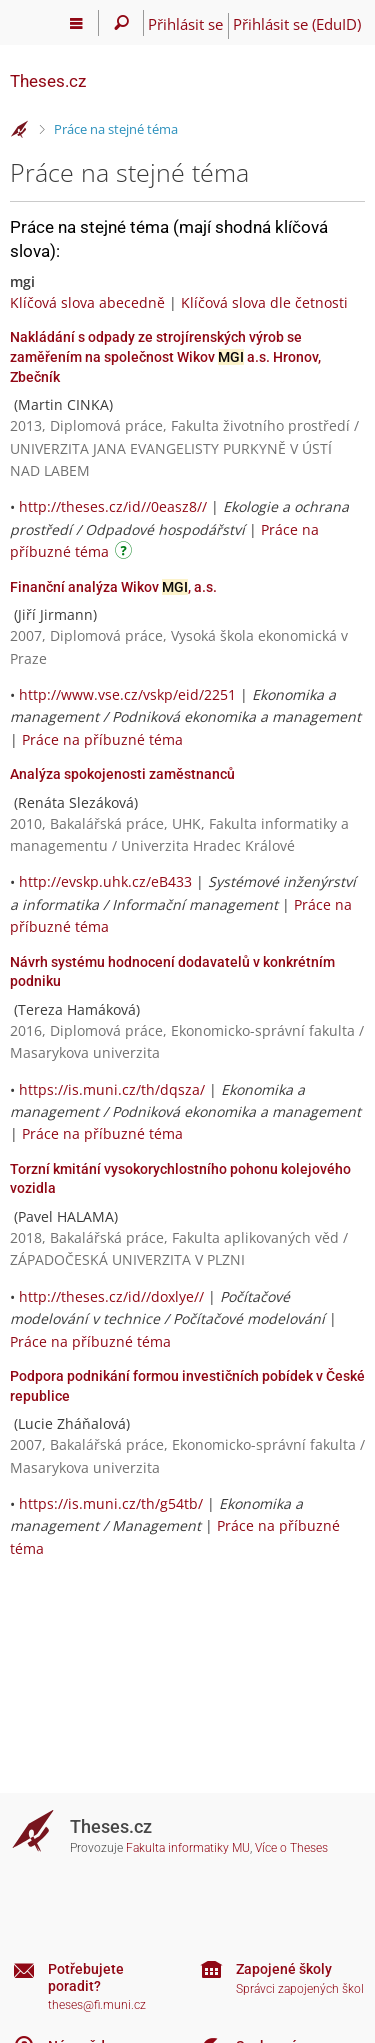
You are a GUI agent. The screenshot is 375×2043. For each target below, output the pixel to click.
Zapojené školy (284, 1969)
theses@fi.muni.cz (97, 2005)
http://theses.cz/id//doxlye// (111, 1296)
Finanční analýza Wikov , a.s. (113, 587)
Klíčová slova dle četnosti (264, 302)
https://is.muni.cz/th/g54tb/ (111, 1503)
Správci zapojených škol (300, 1989)
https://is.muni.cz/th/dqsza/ (112, 1089)
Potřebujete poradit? (86, 1977)
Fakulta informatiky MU (188, 1848)
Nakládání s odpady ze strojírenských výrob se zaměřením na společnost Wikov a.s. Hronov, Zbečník (165, 356)
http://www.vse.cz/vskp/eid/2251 (127, 694)
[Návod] (126, 553)
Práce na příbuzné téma (102, 739)
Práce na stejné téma (116, 129)
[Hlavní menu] (76, 23)
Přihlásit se (185, 24)
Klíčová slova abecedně (87, 302)
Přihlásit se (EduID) (297, 24)
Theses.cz (48, 81)
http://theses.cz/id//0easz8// (113, 506)
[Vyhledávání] (121, 23)
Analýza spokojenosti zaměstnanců (122, 774)
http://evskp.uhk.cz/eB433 (105, 881)
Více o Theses (291, 1848)
